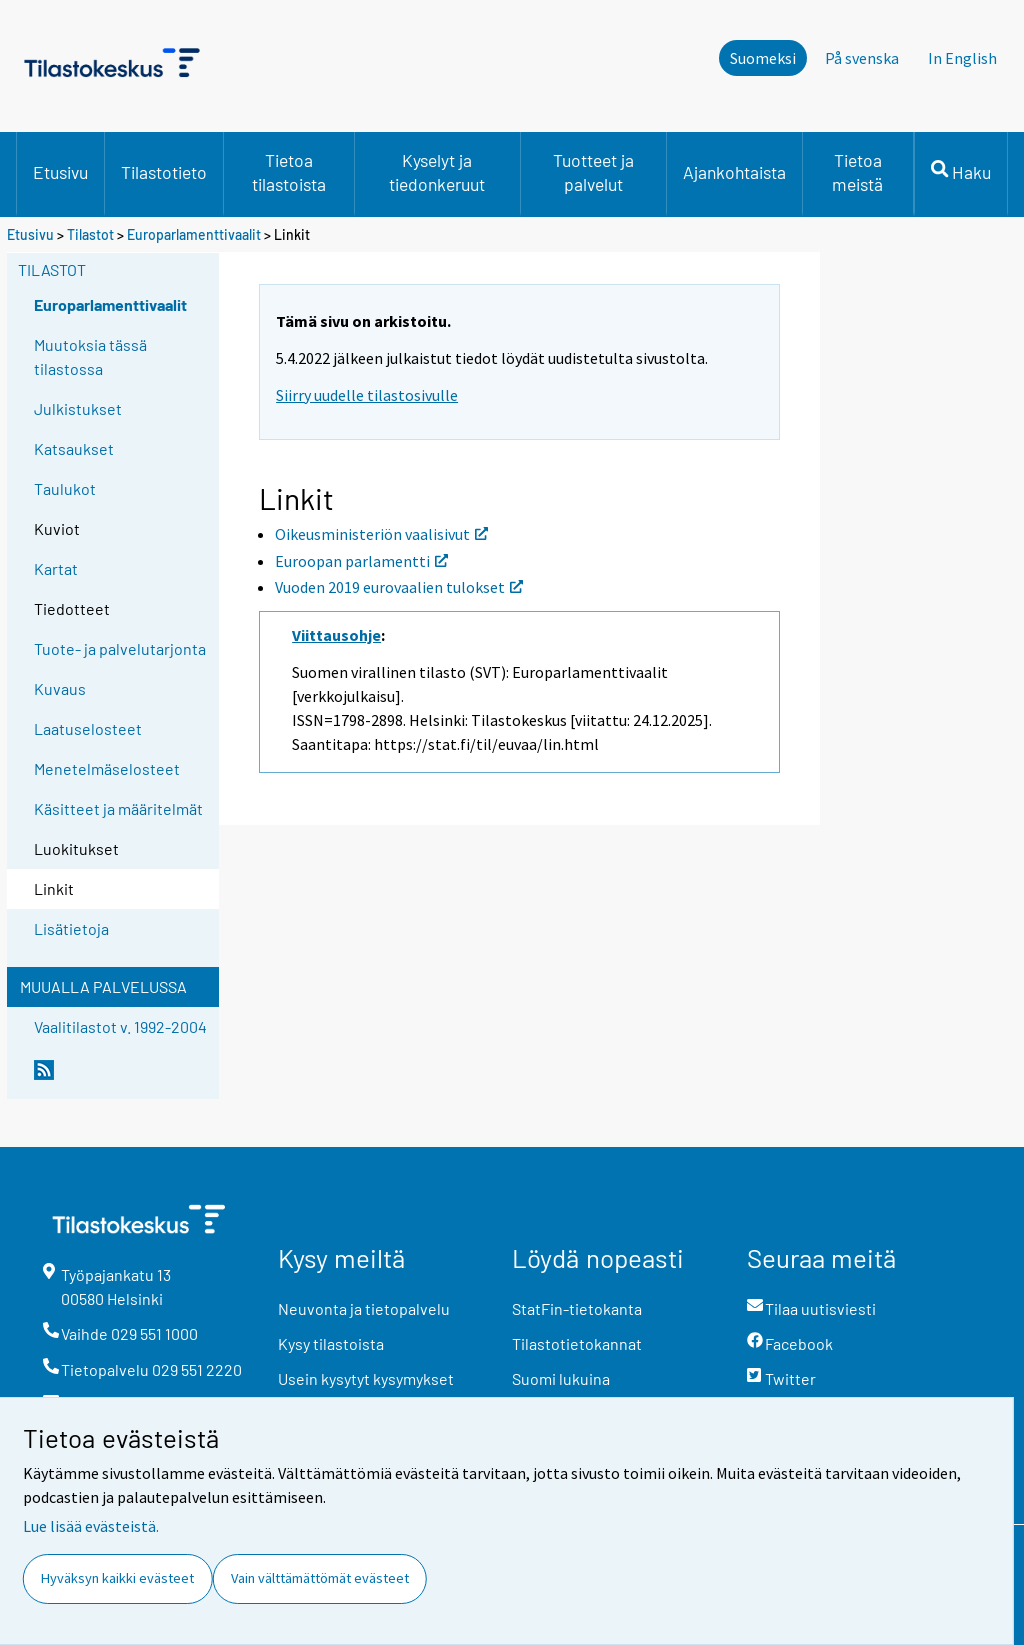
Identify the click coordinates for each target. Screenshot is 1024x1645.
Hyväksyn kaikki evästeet (117, 1578)
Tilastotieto (164, 172)
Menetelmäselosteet (107, 768)
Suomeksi (763, 58)
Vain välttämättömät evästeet (320, 1578)
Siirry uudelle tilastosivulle (367, 395)
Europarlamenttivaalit (194, 234)
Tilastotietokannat (577, 1343)
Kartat (56, 568)
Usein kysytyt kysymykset (366, 1378)
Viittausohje (336, 635)
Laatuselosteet (88, 728)
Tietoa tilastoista (289, 172)
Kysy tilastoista (331, 1343)
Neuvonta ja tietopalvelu (364, 1308)
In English (962, 58)
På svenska (862, 58)
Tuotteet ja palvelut (593, 172)
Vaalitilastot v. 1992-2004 (120, 1026)
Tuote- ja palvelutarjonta (120, 648)
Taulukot (65, 488)
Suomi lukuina (561, 1378)
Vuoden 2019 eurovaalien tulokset (399, 587)
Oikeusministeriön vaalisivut (381, 534)
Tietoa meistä (857, 172)
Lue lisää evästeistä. (91, 1526)
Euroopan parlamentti (361, 561)
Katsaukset (74, 448)
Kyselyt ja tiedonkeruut (437, 172)
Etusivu (60, 172)
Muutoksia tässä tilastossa (90, 356)
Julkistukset (78, 408)
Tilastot (90, 234)
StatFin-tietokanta (577, 1308)
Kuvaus (60, 688)
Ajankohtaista (734, 172)
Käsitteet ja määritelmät (118, 808)
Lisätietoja (71, 928)
